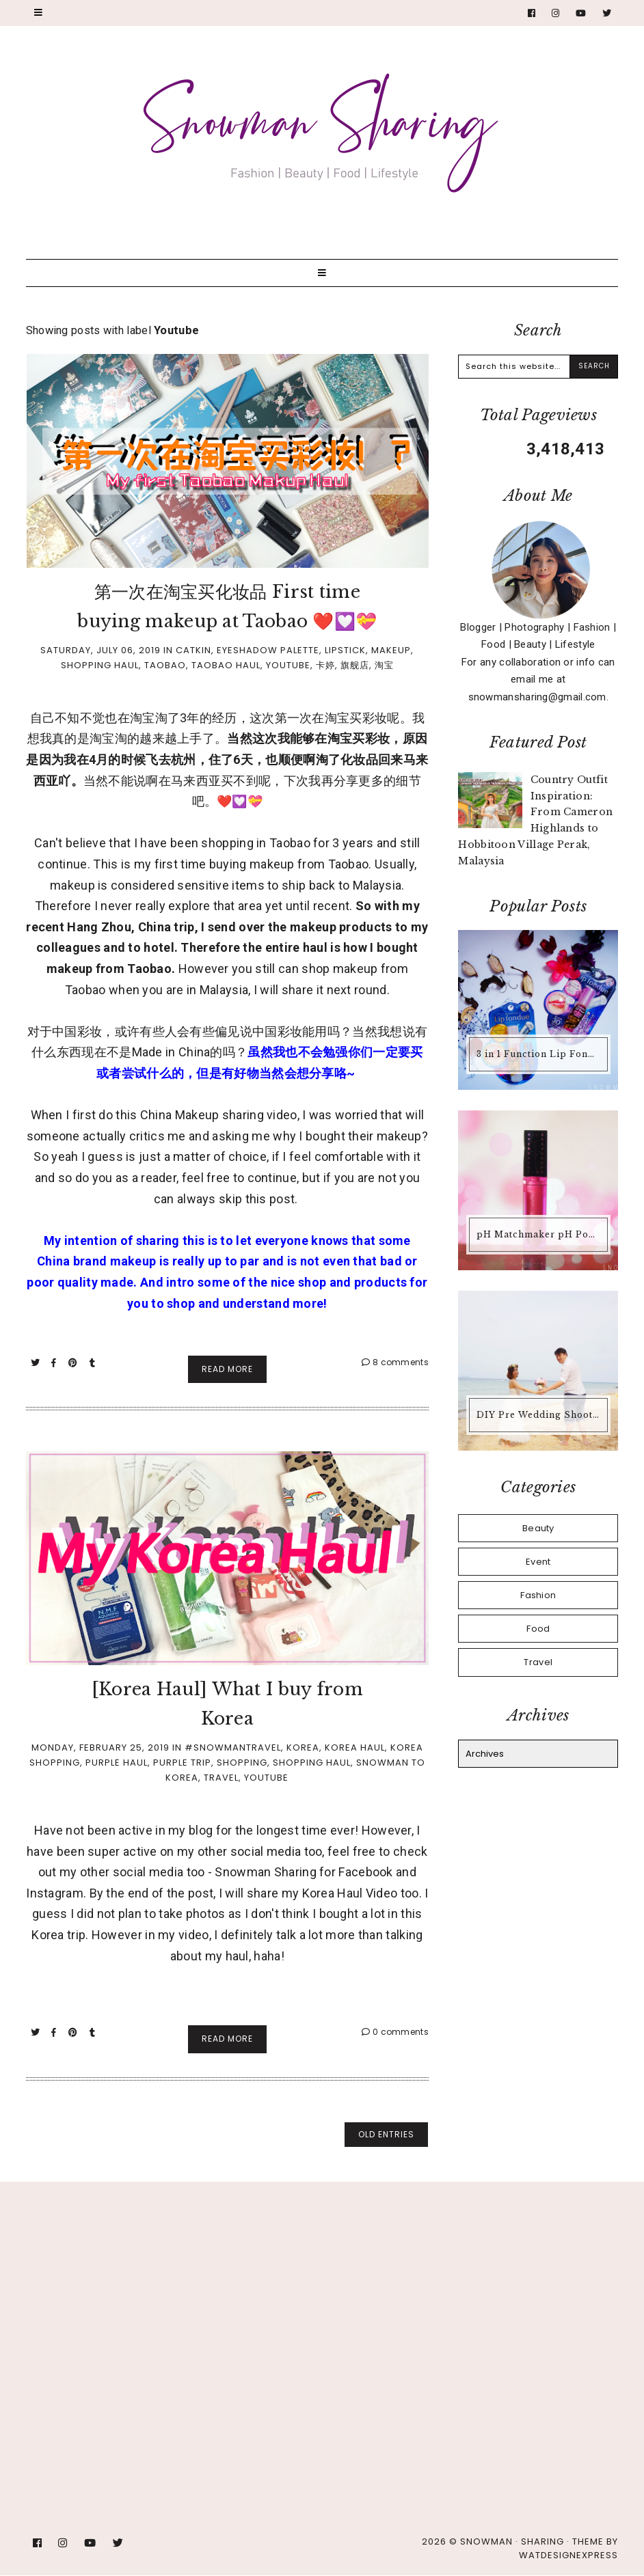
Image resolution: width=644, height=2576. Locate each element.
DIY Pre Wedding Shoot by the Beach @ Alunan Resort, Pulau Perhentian (540, 1415)
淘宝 (384, 665)
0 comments (395, 2032)
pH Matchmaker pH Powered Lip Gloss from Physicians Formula (540, 1234)
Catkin (193, 650)
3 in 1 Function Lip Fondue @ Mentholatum (540, 1054)
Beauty (538, 1528)
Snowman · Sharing (512, 2541)
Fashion (538, 1595)
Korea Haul (355, 1747)
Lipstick (345, 650)
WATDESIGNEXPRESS (568, 2555)
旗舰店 (354, 665)
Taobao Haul (225, 665)
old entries (386, 2134)
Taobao (165, 665)
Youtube (288, 665)
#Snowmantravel (233, 1747)
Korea (302, 1747)
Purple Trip (182, 1762)
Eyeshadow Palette (268, 650)
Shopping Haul (100, 665)
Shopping (242, 1762)
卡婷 (325, 665)
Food (538, 1628)
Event (538, 1561)
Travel (221, 1777)
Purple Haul (116, 1762)
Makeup (391, 650)
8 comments (395, 1362)
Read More (227, 1369)
